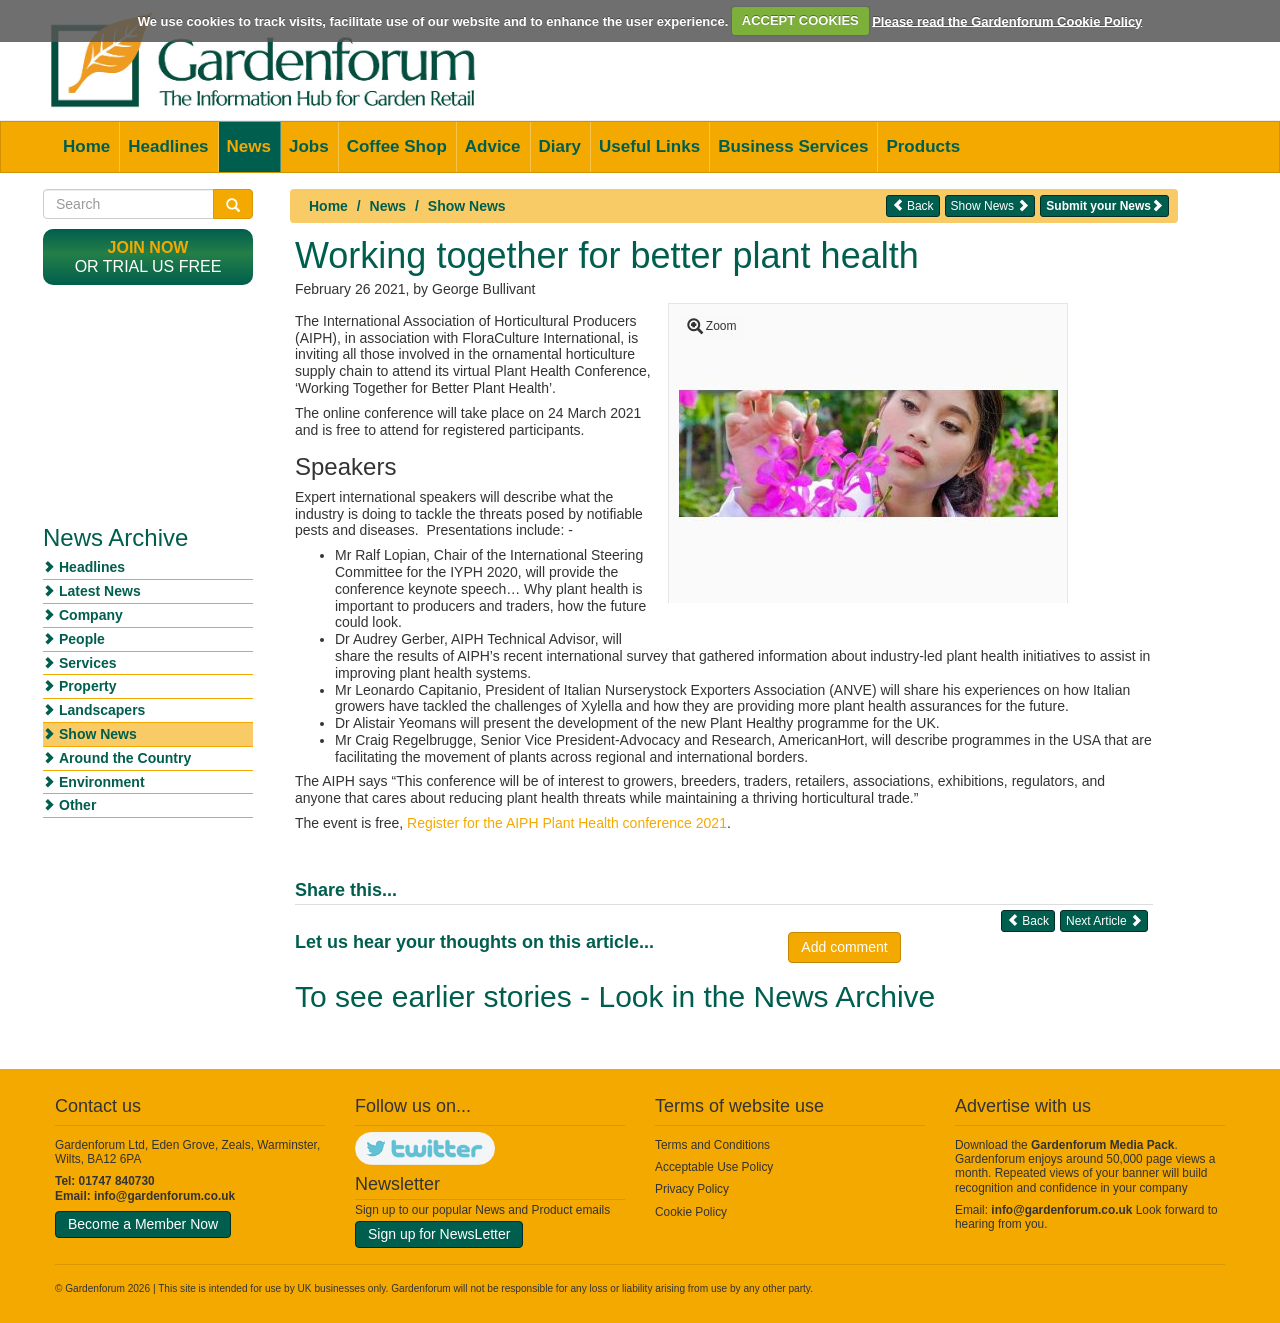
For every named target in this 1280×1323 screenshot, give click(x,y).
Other (77, 805)
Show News (467, 206)
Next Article (1104, 920)
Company (91, 615)
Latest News (100, 591)
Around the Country (125, 758)
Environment (102, 782)
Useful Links (649, 146)
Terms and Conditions (712, 1145)
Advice (493, 146)
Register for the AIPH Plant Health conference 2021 (567, 823)
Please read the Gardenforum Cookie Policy (1007, 20)
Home (86, 146)
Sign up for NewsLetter (439, 1234)
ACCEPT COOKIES (800, 20)
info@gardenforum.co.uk (164, 1196)
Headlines (168, 146)
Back (913, 205)
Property (88, 686)
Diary (560, 146)
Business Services (793, 146)
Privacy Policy (692, 1189)
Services (88, 663)
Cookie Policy (691, 1212)
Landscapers (102, 710)
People (82, 639)
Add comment (844, 947)
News (249, 146)
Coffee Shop (397, 146)
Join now (148, 247)
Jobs (309, 146)
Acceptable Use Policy (714, 1167)
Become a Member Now (143, 1224)
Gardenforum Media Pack (1102, 1145)
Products (923, 146)
